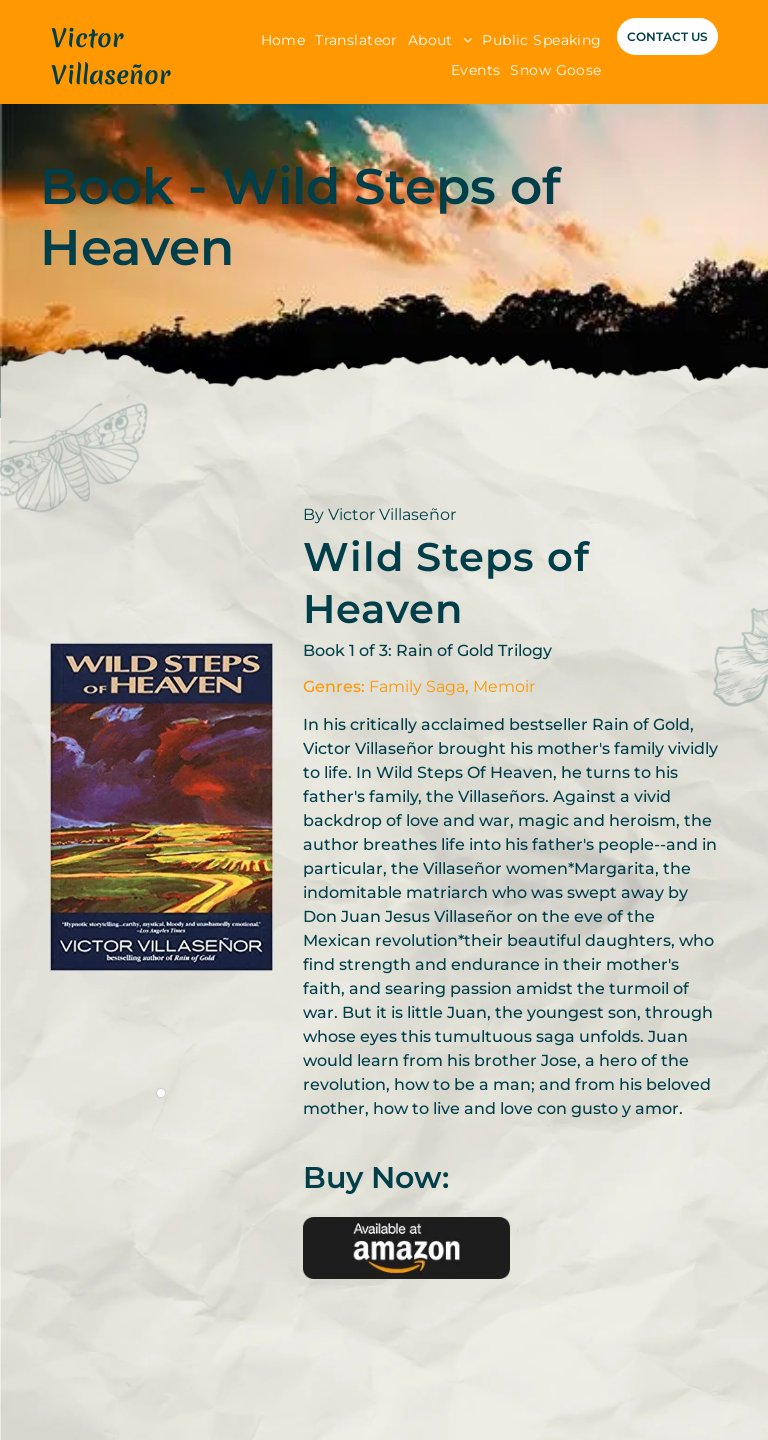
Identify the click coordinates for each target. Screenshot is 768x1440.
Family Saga (417, 686)
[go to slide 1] (161, 1093)
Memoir (504, 686)
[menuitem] (283, 40)
